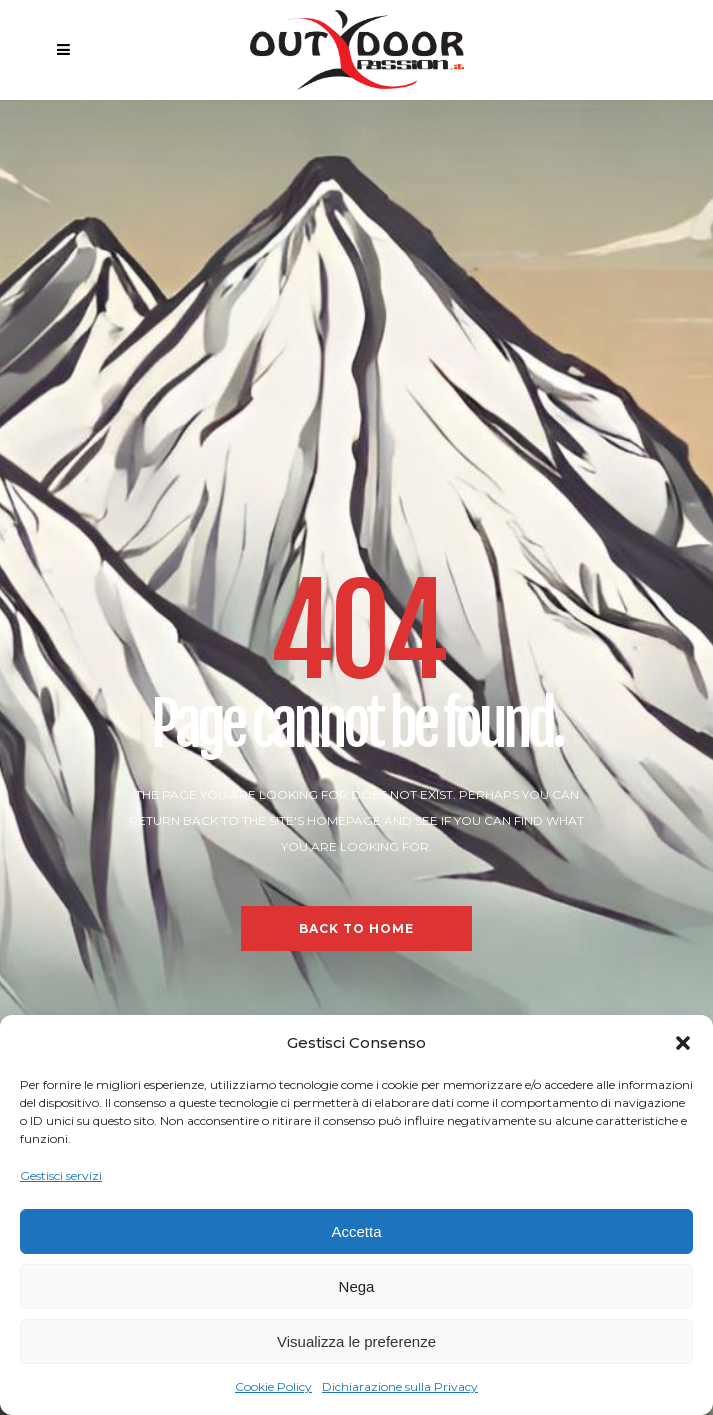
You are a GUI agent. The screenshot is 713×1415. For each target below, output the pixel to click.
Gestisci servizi (61, 1175)
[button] (683, 1043)
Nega (357, 1286)
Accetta (356, 1231)
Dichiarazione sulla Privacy (400, 1386)
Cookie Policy (273, 1386)
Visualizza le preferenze (356, 1341)
